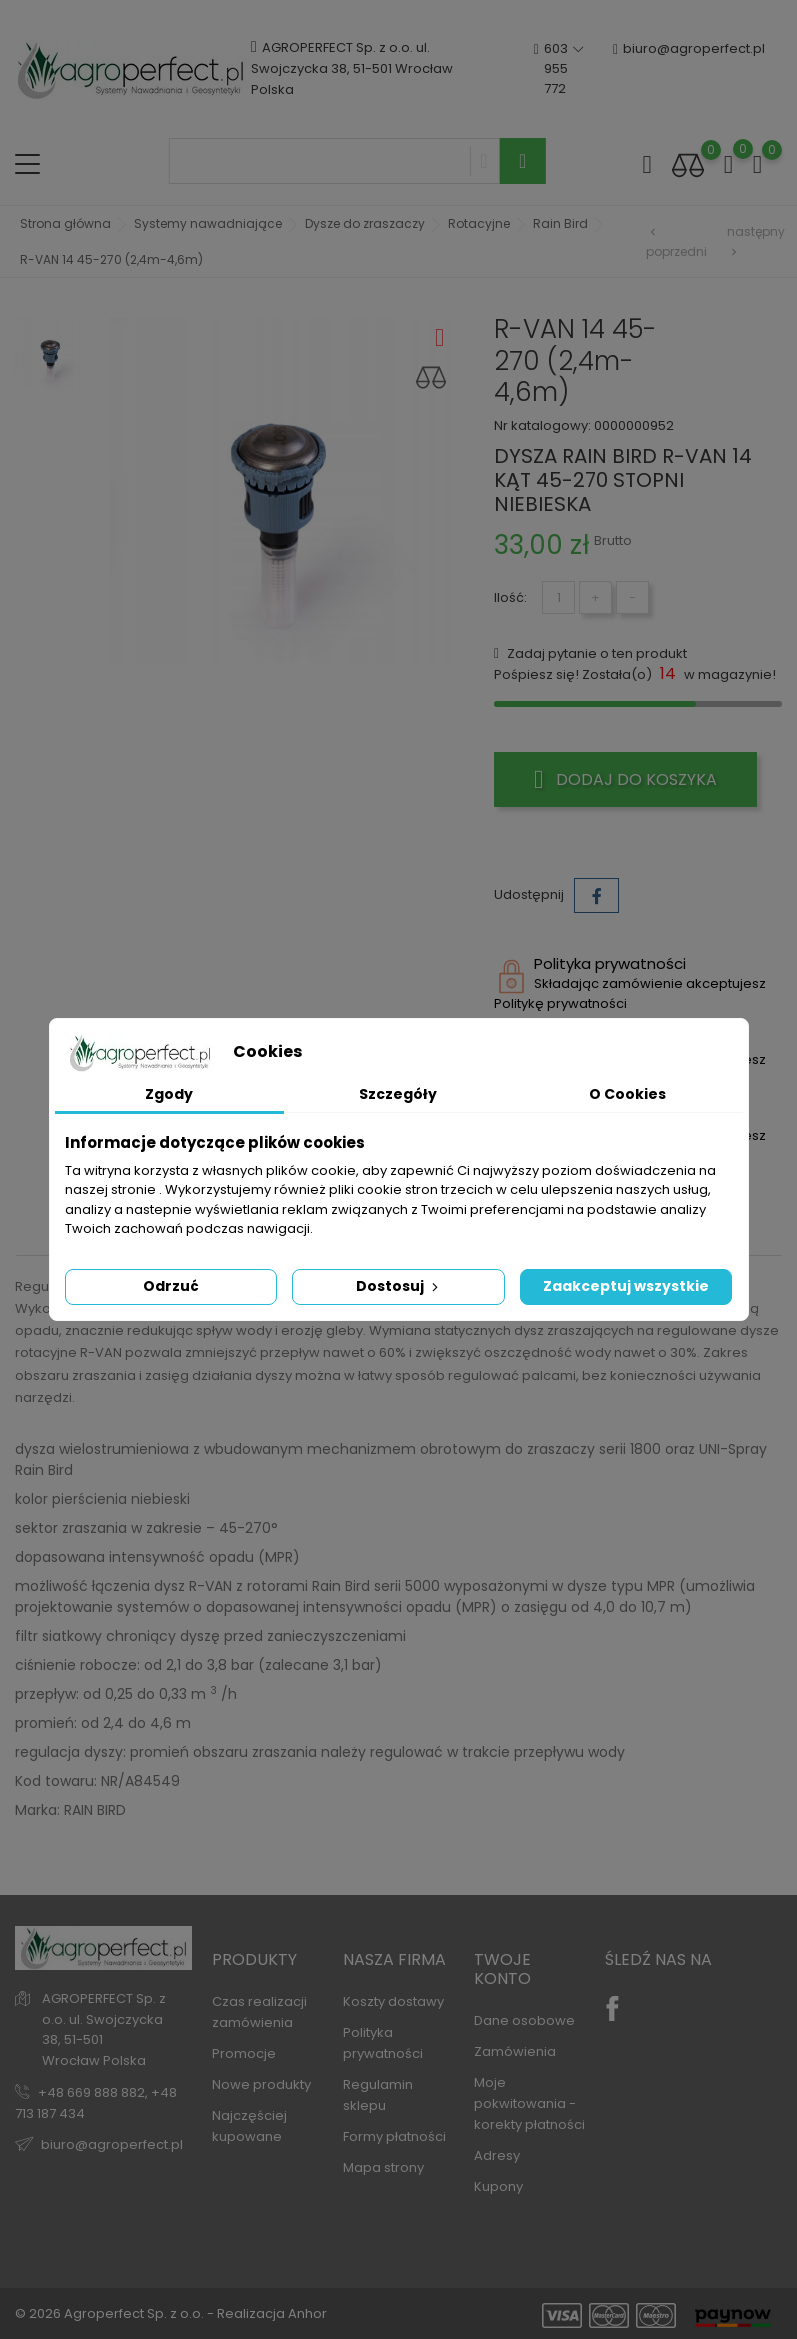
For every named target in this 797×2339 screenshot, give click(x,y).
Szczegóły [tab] (398, 1094)
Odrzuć (171, 1286)
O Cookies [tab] (627, 1094)
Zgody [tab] (169, 1094)
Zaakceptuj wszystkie (626, 1286)
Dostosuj (399, 1286)
